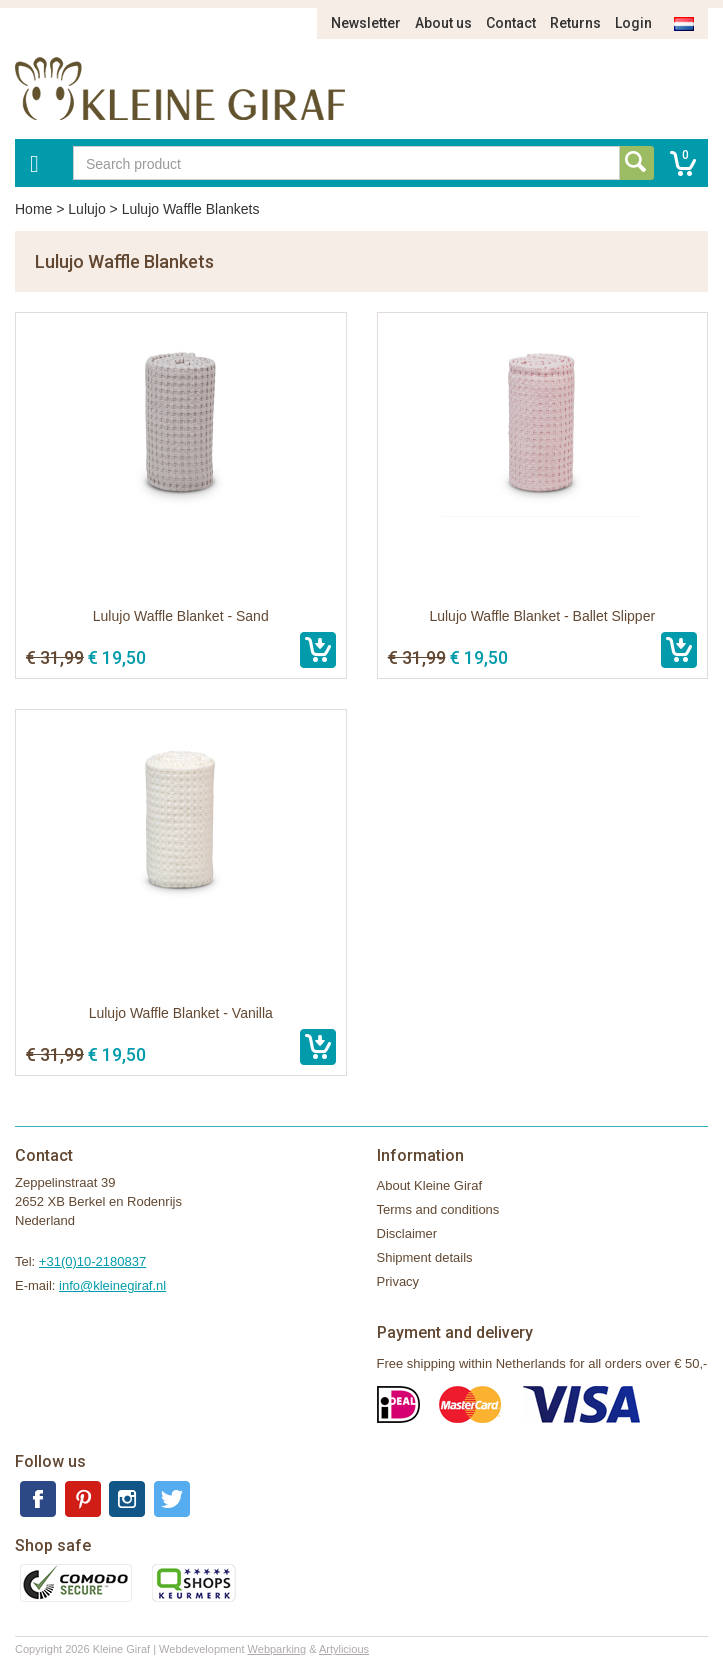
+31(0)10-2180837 (92, 1261)
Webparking (277, 1649)
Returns (575, 23)
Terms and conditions (438, 1209)
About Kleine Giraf (430, 1185)
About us (443, 23)
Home (33, 209)
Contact (511, 23)
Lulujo (86, 209)
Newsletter (366, 23)
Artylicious (344, 1649)
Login (633, 23)
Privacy (398, 1281)
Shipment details (425, 1257)
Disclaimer (407, 1233)
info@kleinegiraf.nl (112, 1285)
